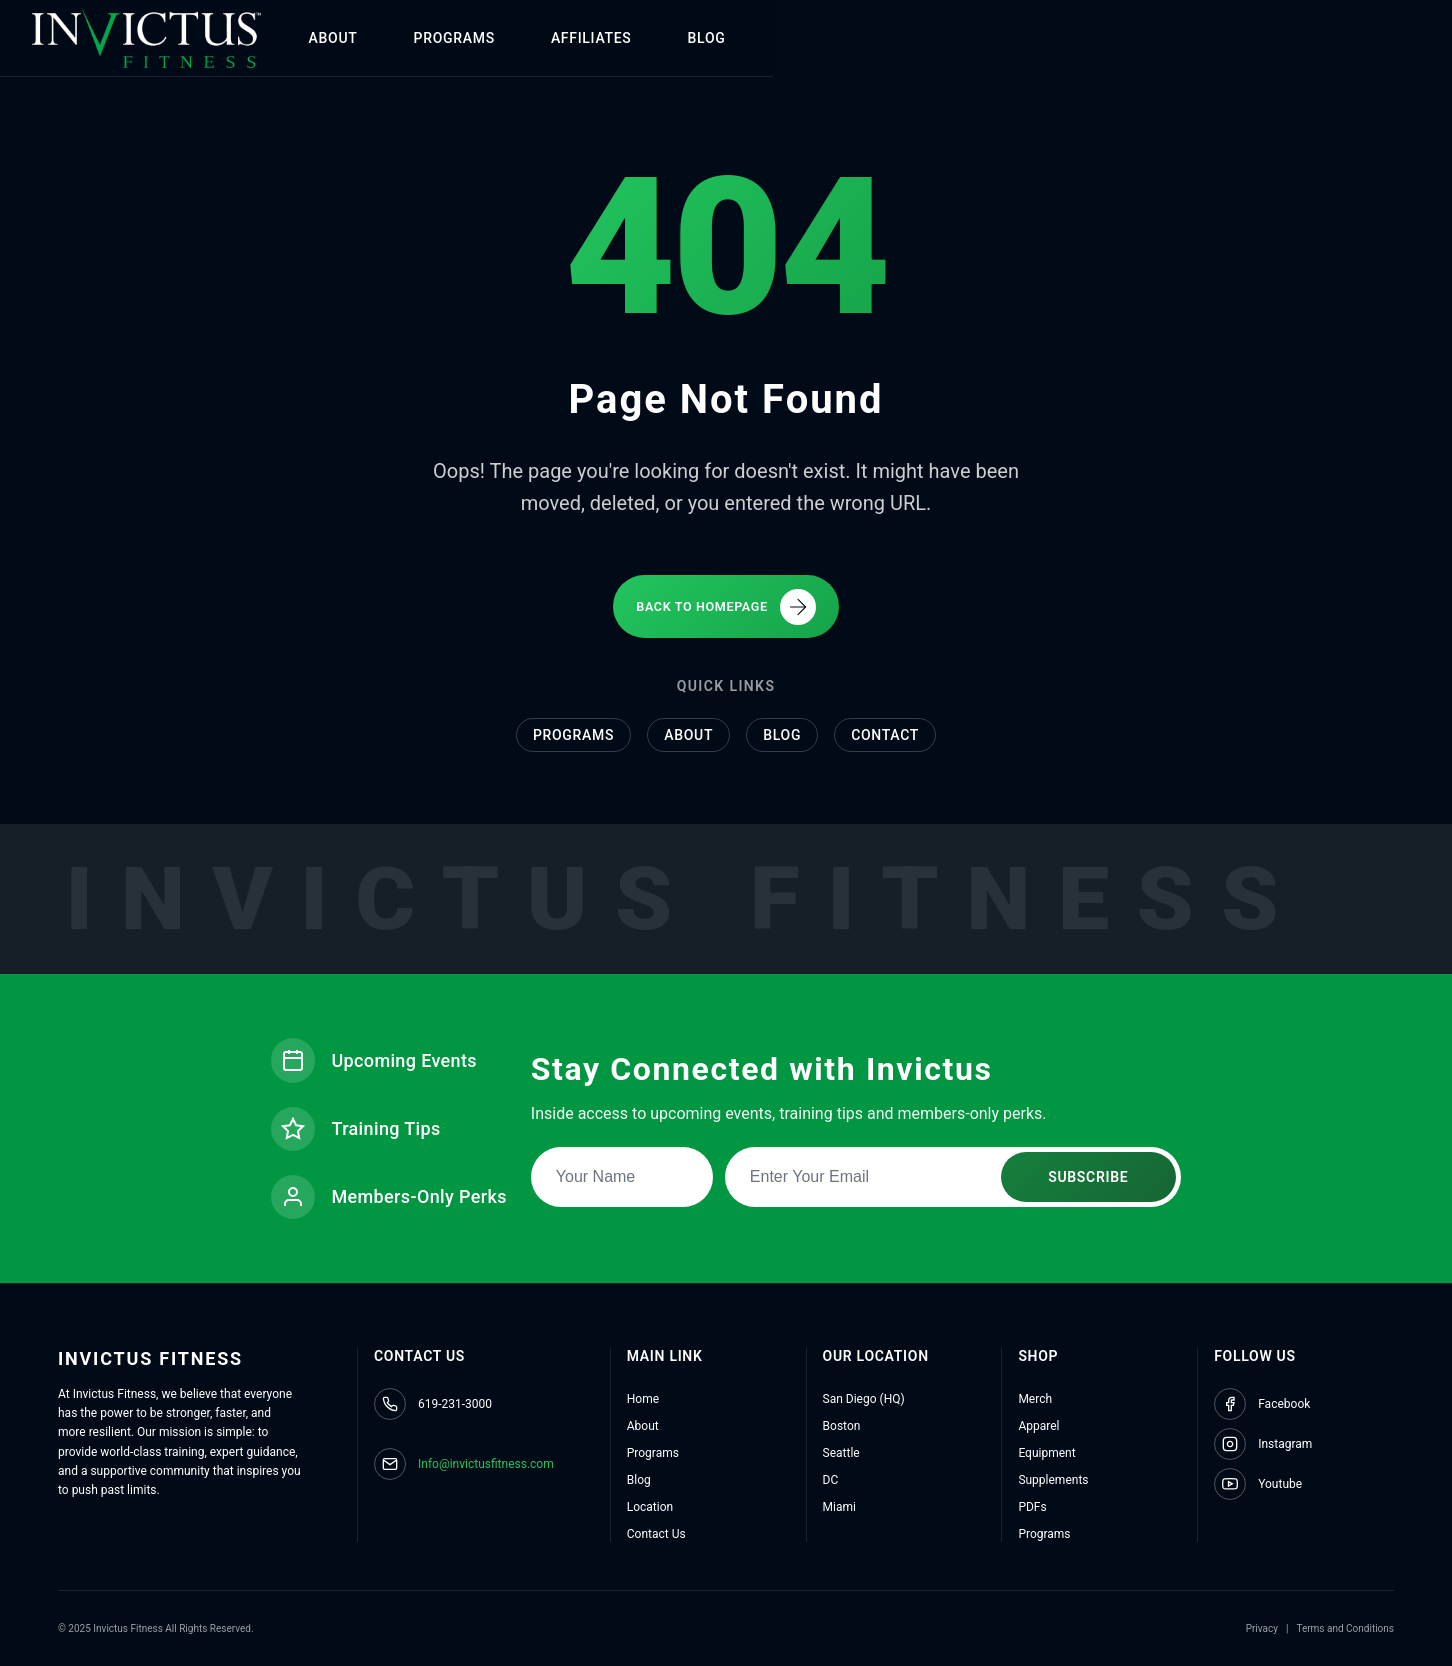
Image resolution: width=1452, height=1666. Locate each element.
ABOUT (456, 38)
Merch (1035, 1399)
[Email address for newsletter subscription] (955, 1172)
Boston (842, 1426)
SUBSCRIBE (1090, 1172)
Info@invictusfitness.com (486, 1464)
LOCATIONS (945, 38)
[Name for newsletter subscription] (624, 1172)
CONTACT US (1310, 38)
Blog (782, 732)
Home (643, 1399)
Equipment (1046, 1453)
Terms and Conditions (1345, 1628)
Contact (885, 732)
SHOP (1062, 38)
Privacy (1262, 1628)
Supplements (1053, 1480)
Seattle (841, 1453)
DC (831, 1480)
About (688, 732)
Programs (573, 732)
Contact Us (656, 1534)
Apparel (1038, 1426)
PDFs (1032, 1507)
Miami (839, 1507)
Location (650, 1507)
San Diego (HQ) (864, 1399)
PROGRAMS (577, 38)
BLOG (830, 38)
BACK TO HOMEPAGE (726, 601)
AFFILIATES (714, 38)
